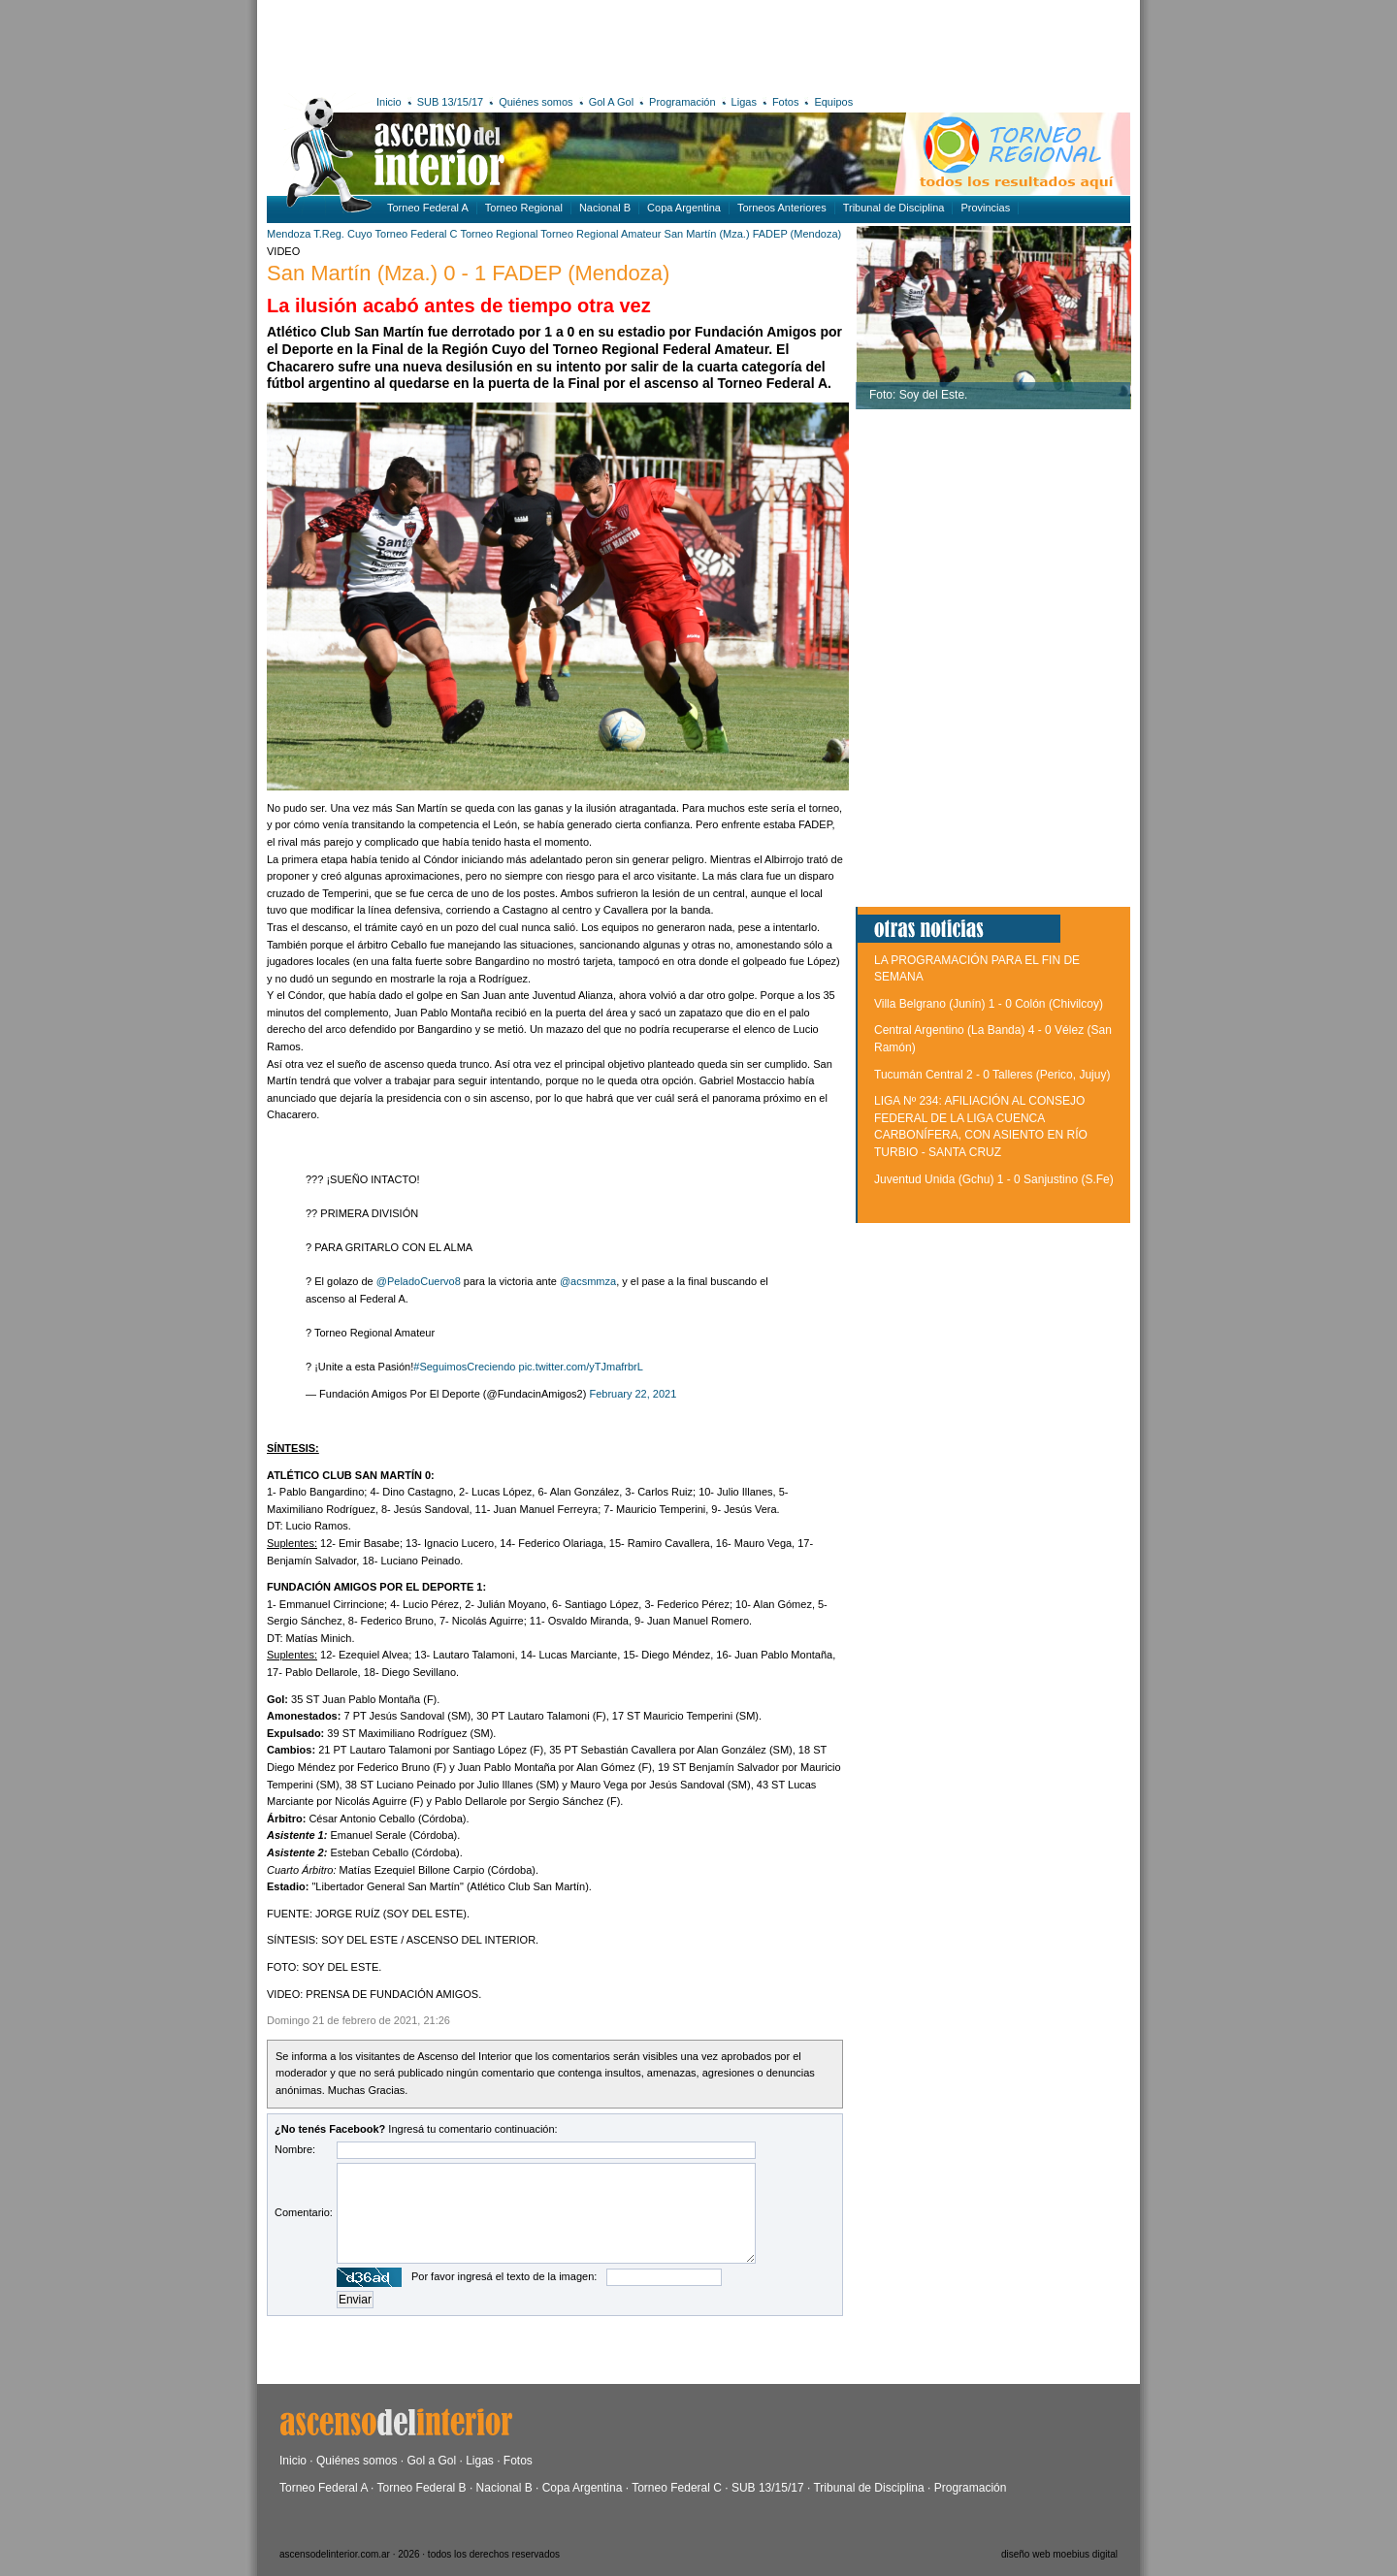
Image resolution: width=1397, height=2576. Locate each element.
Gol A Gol (611, 102)
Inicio (389, 102)
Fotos (785, 102)
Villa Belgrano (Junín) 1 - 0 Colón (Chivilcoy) (988, 1004)
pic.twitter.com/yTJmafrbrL (581, 1366)
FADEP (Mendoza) (797, 234)
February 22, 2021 (632, 1394)
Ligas (744, 102)
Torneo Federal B (422, 2488)
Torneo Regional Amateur (600, 234)
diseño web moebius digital (1059, 2554)
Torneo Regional (524, 207)
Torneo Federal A (428, 207)
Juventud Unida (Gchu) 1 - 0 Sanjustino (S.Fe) (994, 1179)
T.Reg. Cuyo (343, 234)
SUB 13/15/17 (450, 102)
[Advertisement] (550, 43)
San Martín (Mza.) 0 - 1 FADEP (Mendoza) (468, 273)
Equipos (833, 102)
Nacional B (605, 207)
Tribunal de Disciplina (894, 207)
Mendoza (288, 234)
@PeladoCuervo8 (418, 1281)
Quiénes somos (535, 102)
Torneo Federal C (416, 234)
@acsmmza (588, 1281)
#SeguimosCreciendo (464, 1366)
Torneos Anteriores (782, 207)
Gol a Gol (431, 2460)
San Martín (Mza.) (707, 234)
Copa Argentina (684, 207)
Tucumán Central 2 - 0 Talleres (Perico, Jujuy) (992, 1074)
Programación (682, 102)
